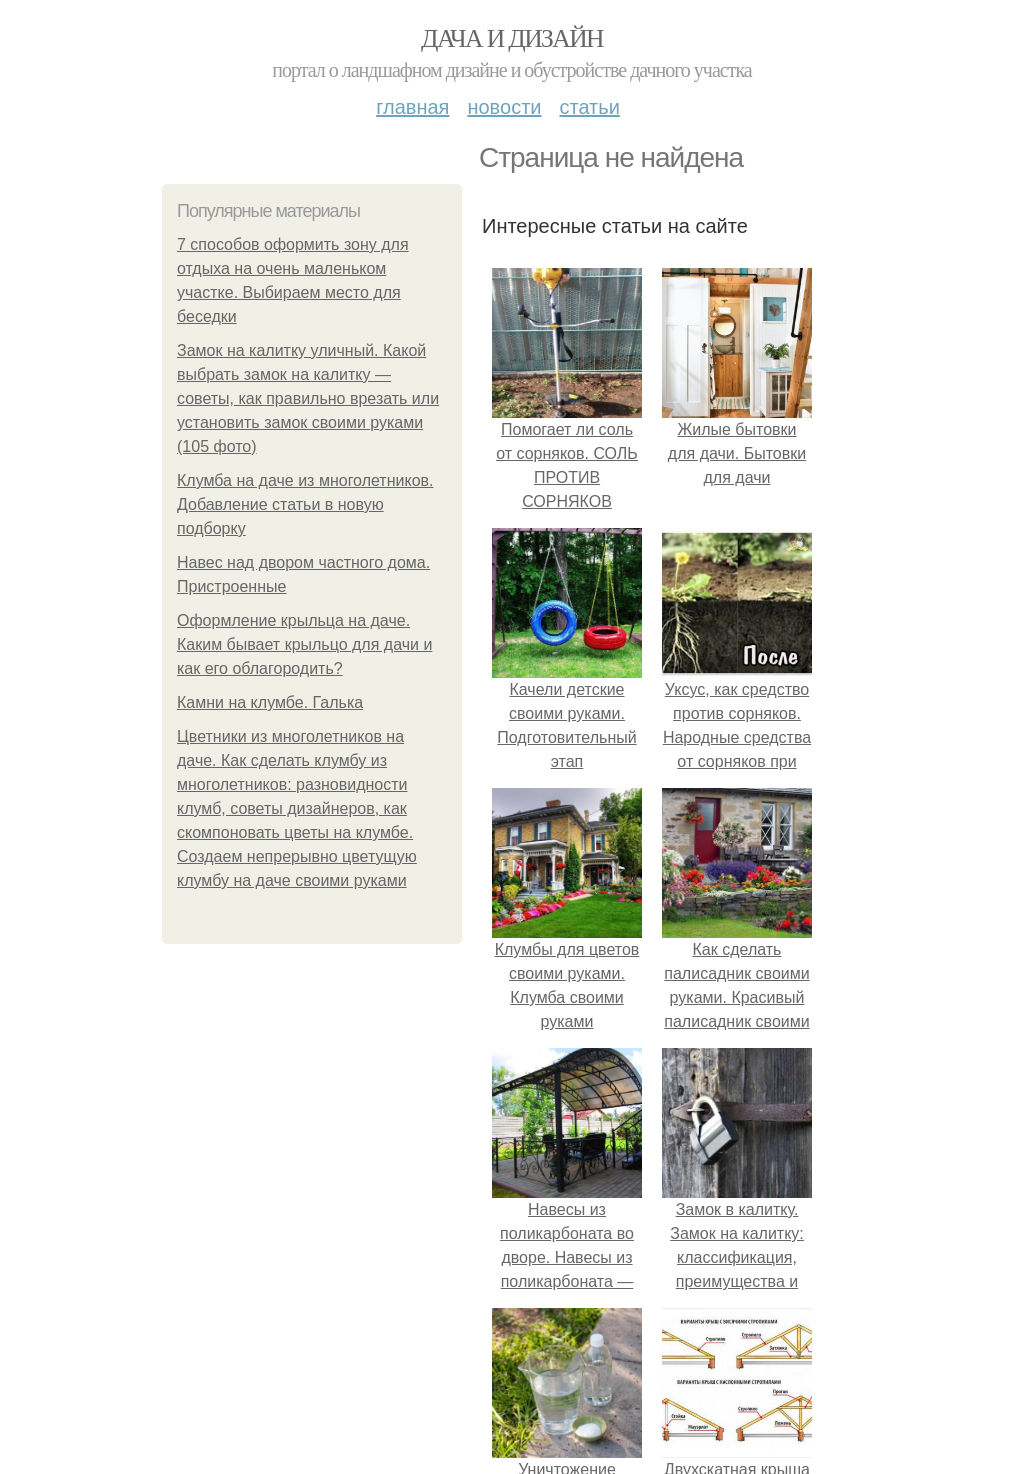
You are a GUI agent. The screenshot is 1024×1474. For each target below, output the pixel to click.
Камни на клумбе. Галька (270, 702)
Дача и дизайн (512, 38)
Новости (504, 107)
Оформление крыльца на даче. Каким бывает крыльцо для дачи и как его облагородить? (304, 644)
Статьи (589, 107)
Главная (412, 107)
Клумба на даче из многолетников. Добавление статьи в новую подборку (305, 504)
